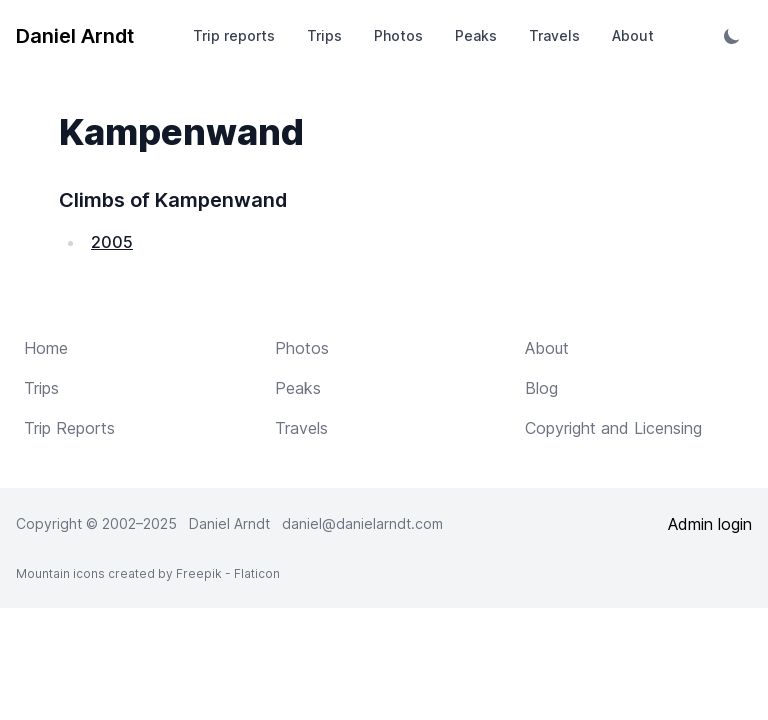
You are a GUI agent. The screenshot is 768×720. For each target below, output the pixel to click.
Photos (398, 35)
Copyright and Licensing (613, 428)
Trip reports (234, 35)
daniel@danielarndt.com (362, 523)
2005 (112, 242)
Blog (541, 388)
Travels (554, 35)
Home (46, 348)
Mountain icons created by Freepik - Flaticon (148, 573)
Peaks (476, 35)
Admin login (710, 524)
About (633, 35)
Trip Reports (69, 428)
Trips (324, 35)
